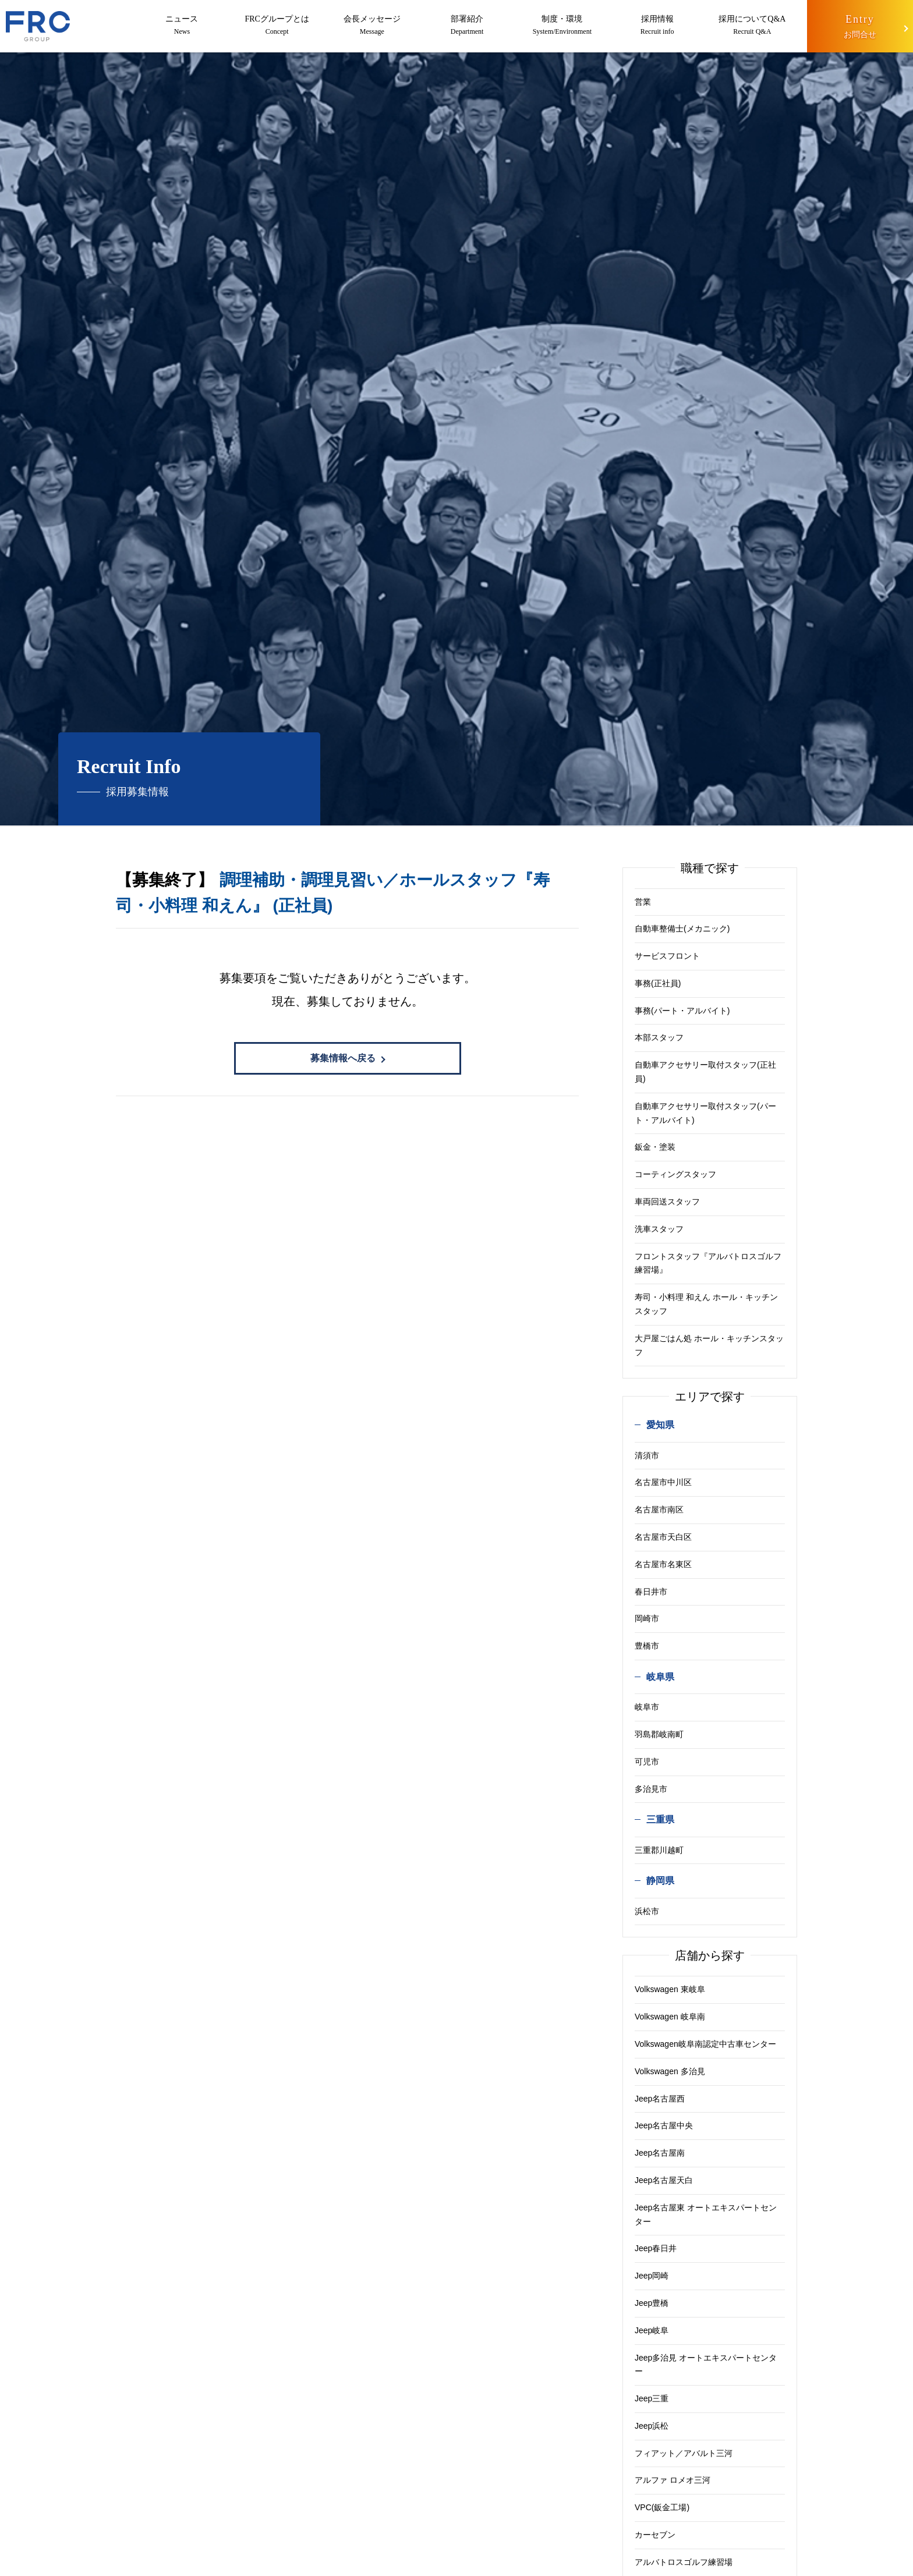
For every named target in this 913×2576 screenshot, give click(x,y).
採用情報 (655, 26)
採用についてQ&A (750, 26)
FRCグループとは (276, 26)
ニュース (182, 26)
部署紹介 (466, 26)
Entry (859, 27)
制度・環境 (561, 26)
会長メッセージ (371, 26)
